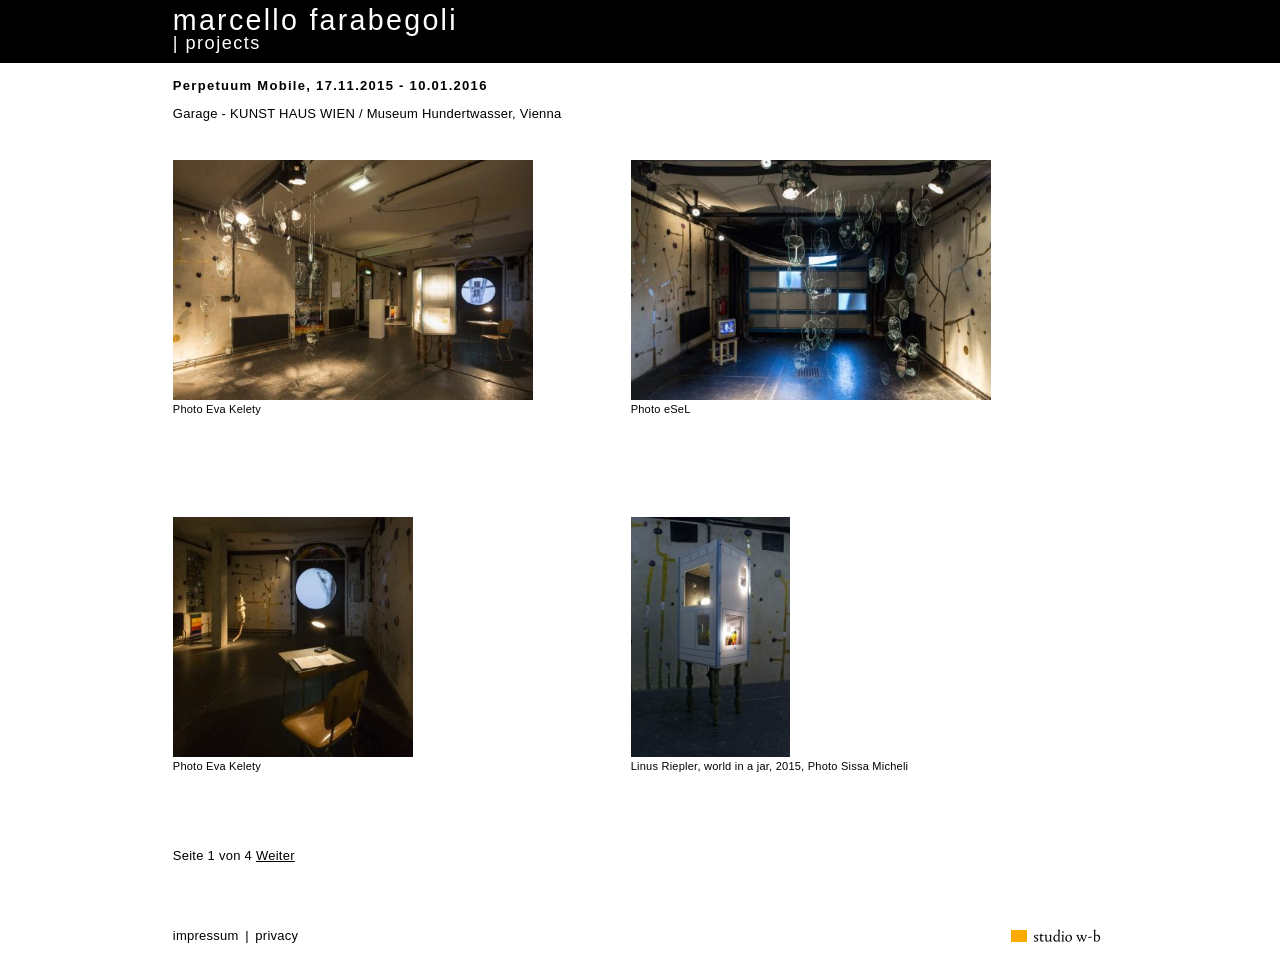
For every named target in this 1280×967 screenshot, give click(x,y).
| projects (217, 43)
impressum (206, 935)
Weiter (275, 855)
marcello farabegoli (315, 20)
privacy (276, 935)
